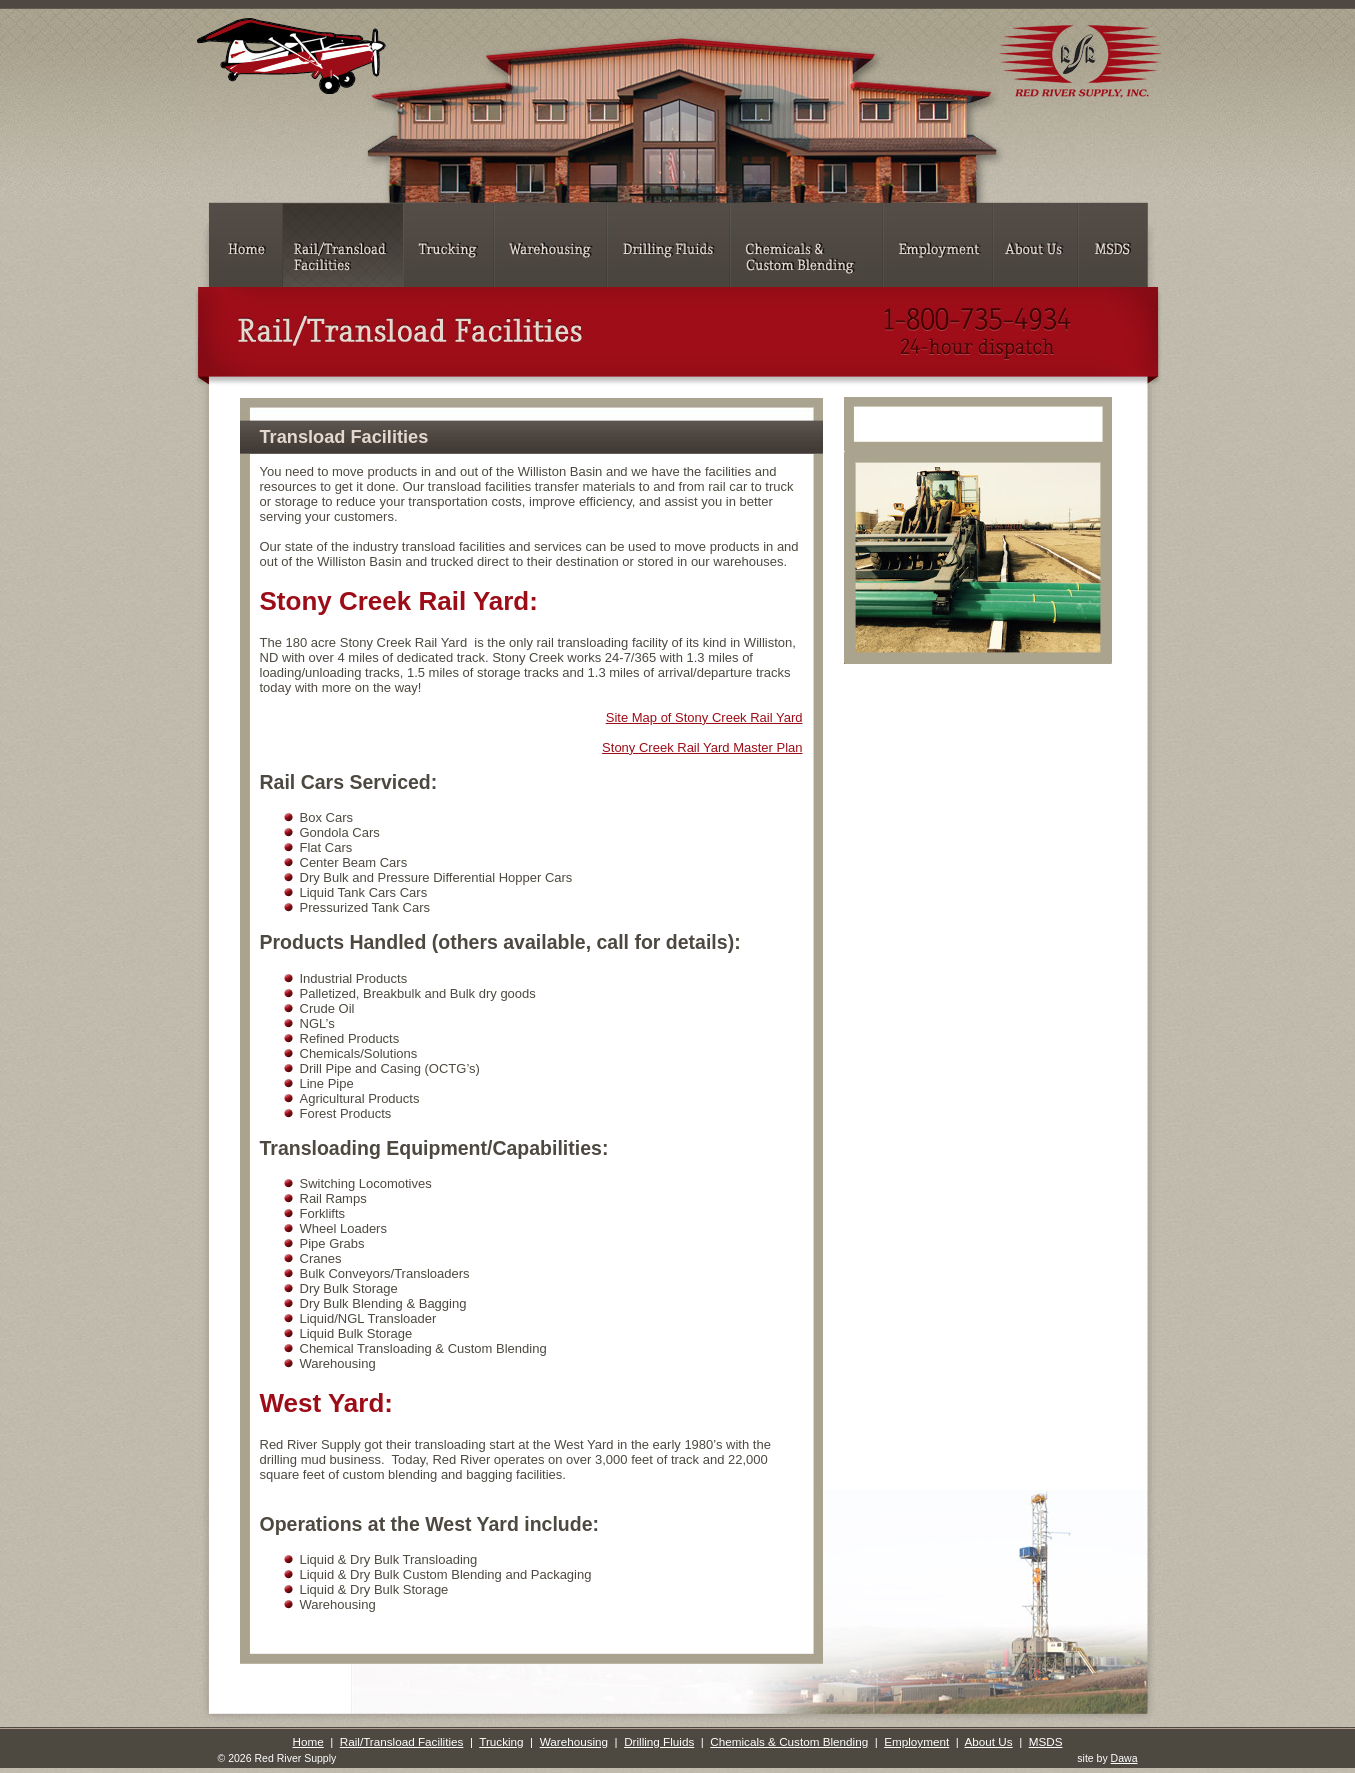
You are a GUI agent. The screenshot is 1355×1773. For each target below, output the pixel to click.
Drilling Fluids (659, 1741)
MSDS (1046, 1741)
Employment (916, 1741)
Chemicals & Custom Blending (789, 1741)
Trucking (501, 1741)
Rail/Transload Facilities (402, 1741)
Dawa (1124, 1758)
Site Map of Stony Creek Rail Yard (704, 717)
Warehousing (574, 1741)
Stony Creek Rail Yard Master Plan (702, 747)
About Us (989, 1741)
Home (308, 1741)
